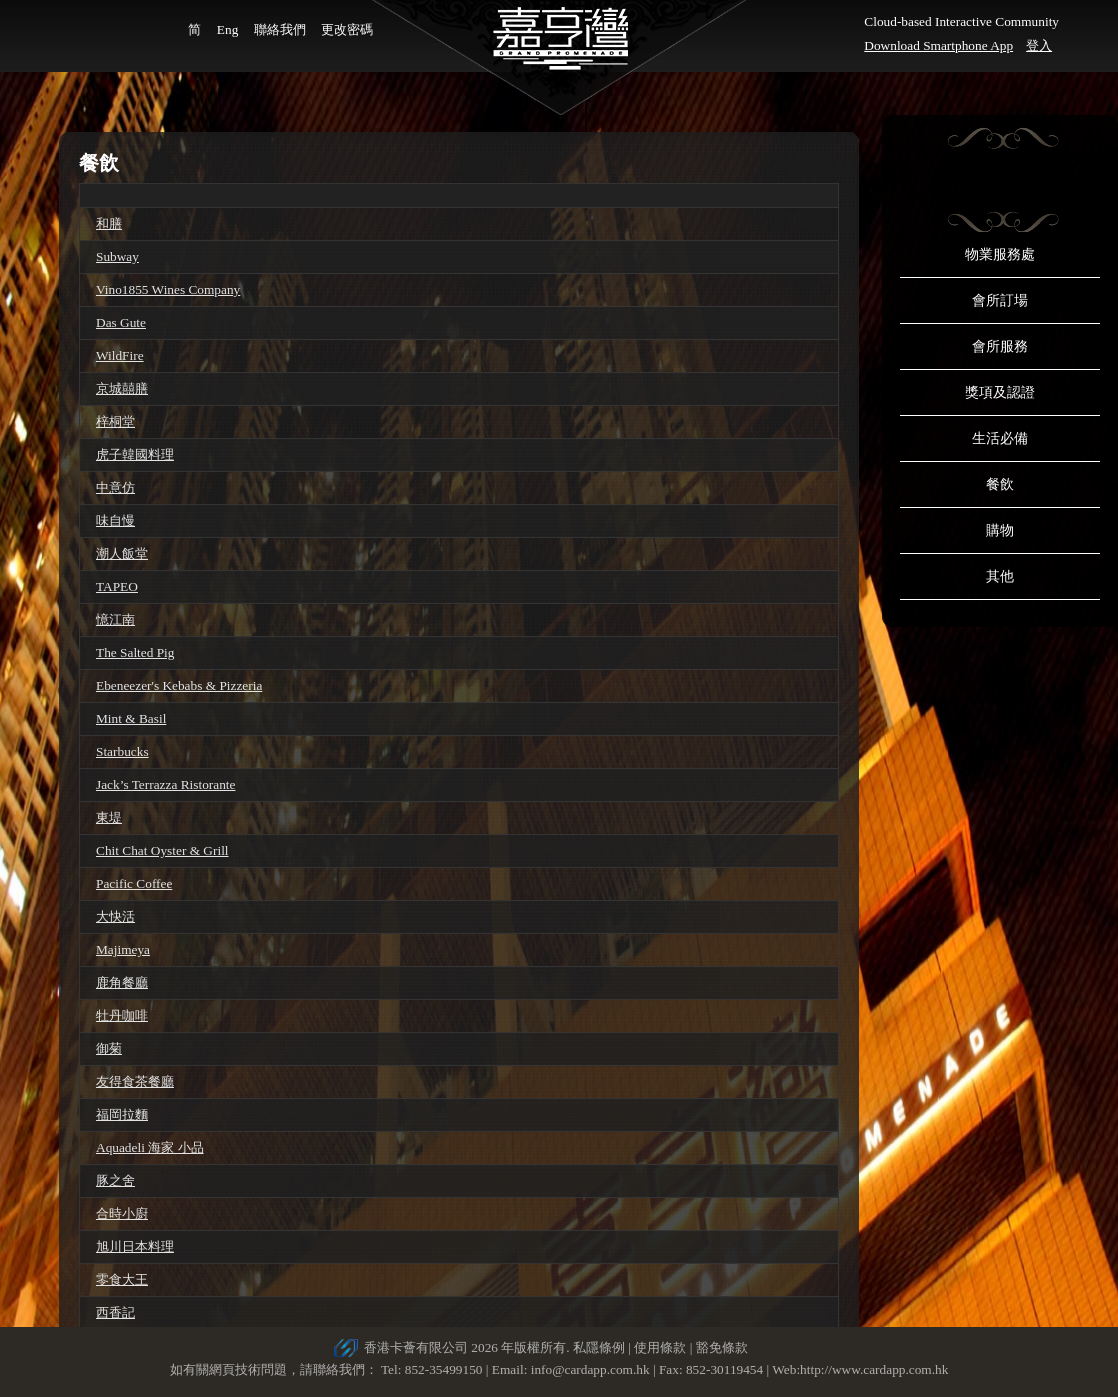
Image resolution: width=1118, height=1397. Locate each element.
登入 (1039, 45)
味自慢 (115, 520)
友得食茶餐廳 (135, 1081)
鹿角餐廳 (122, 982)
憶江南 (115, 619)
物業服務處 (1000, 254)
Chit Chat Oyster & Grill (162, 850)
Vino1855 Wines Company (168, 289)
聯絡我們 (280, 29)
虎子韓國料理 (135, 454)
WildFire (120, 355)
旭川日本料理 (135, 1246)
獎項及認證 (1000, 392)
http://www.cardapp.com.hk (874, 1369)
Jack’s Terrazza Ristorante (165, 784)
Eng (227, 29)
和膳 (109, 223)
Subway (117, 256)
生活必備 (1000, 438)
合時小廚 (122, 1213)
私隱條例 (599, 1347)
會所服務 (1000, 346)
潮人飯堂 (122, 553)
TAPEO (117, 586)
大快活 (115, 916)
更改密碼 (347, 29)
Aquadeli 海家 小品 (150, 1147)
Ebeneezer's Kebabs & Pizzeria (179, 685)
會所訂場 (1000, 300)
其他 (1000, 576)
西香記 (115, 1312)
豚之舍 (115, 1180)
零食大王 (122, 1279)
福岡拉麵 (122, 1114)
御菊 (109, 1048)
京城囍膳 (122, 388)
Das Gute (121, 322)
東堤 (109, 817)
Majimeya (123, 949)
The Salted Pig (135, 652)
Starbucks (122, 751)
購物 (1000, 530)
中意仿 (115, 487)
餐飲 (1000, 484)
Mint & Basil (131, 718)
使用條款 (660, 1347)
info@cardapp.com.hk (592, 1369)
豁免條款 (722, 1347)
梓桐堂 (115, 421)
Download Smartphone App (938, 45)
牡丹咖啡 (122, 1015)
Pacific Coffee (134, 883)
